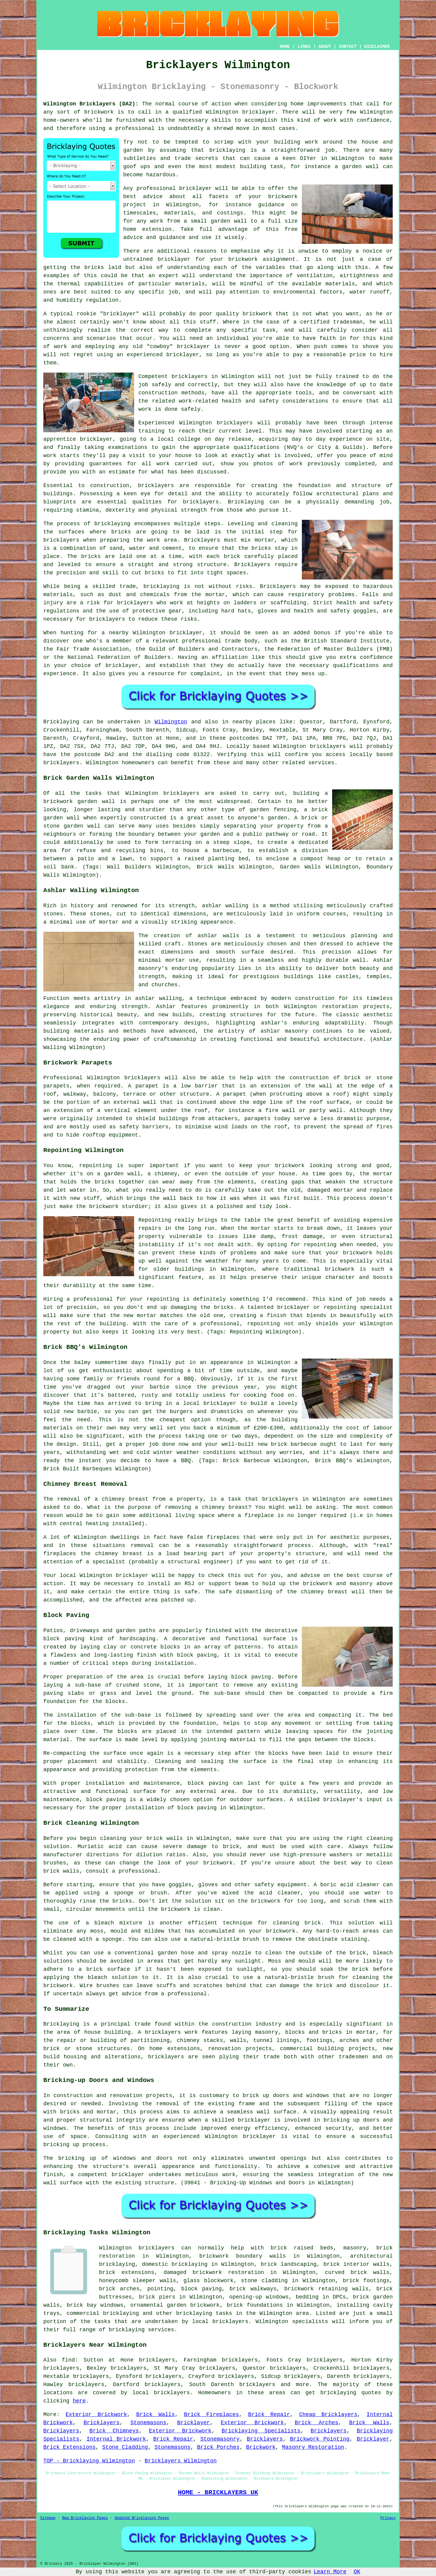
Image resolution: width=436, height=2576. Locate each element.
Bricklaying (61, 722)
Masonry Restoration (313, 2447)
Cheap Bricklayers (328, 2415)
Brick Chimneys (114, 2431)
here (79, 2401)
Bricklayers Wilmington (181, 2461)
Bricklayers (102, 2423)
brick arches (119, 2289)
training (151, 431)
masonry (354, 2248)
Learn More (330, 2572)
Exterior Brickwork (96, 2415)
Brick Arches (317, 2423)
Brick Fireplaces (211, 2415)
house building (107, 2032)
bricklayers (156, 486)
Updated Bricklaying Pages (141, 2518)
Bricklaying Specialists (261, 2431)
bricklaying (227, 150)
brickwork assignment (262, 259)
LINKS (304, 46)
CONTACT (348, 46)
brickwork (283, 197)
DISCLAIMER (377, 46)
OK (357, 2572)
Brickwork (261, 2447)
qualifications (256, 447)
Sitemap (47, 2518)
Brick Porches (218, 2447)
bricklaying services (141, 2330)
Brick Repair (269, 2415)
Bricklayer (193, 2423)
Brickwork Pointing (320, 2439)
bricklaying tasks (204, 2313)
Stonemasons (148, 2423)
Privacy (388, 2518)
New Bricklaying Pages (85, 2518)
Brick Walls (155, 2415)
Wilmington (170, 722)
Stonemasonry (220, 2439)
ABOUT (325, 46)
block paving (63, 1639)
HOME (285, 46)
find (68, 2360)
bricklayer (258, 112)
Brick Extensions (69, 2447)
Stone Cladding (125, 2447)
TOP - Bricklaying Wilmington (89, 2461)
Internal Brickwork (116, 2439)
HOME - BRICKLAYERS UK (218, 2492)
